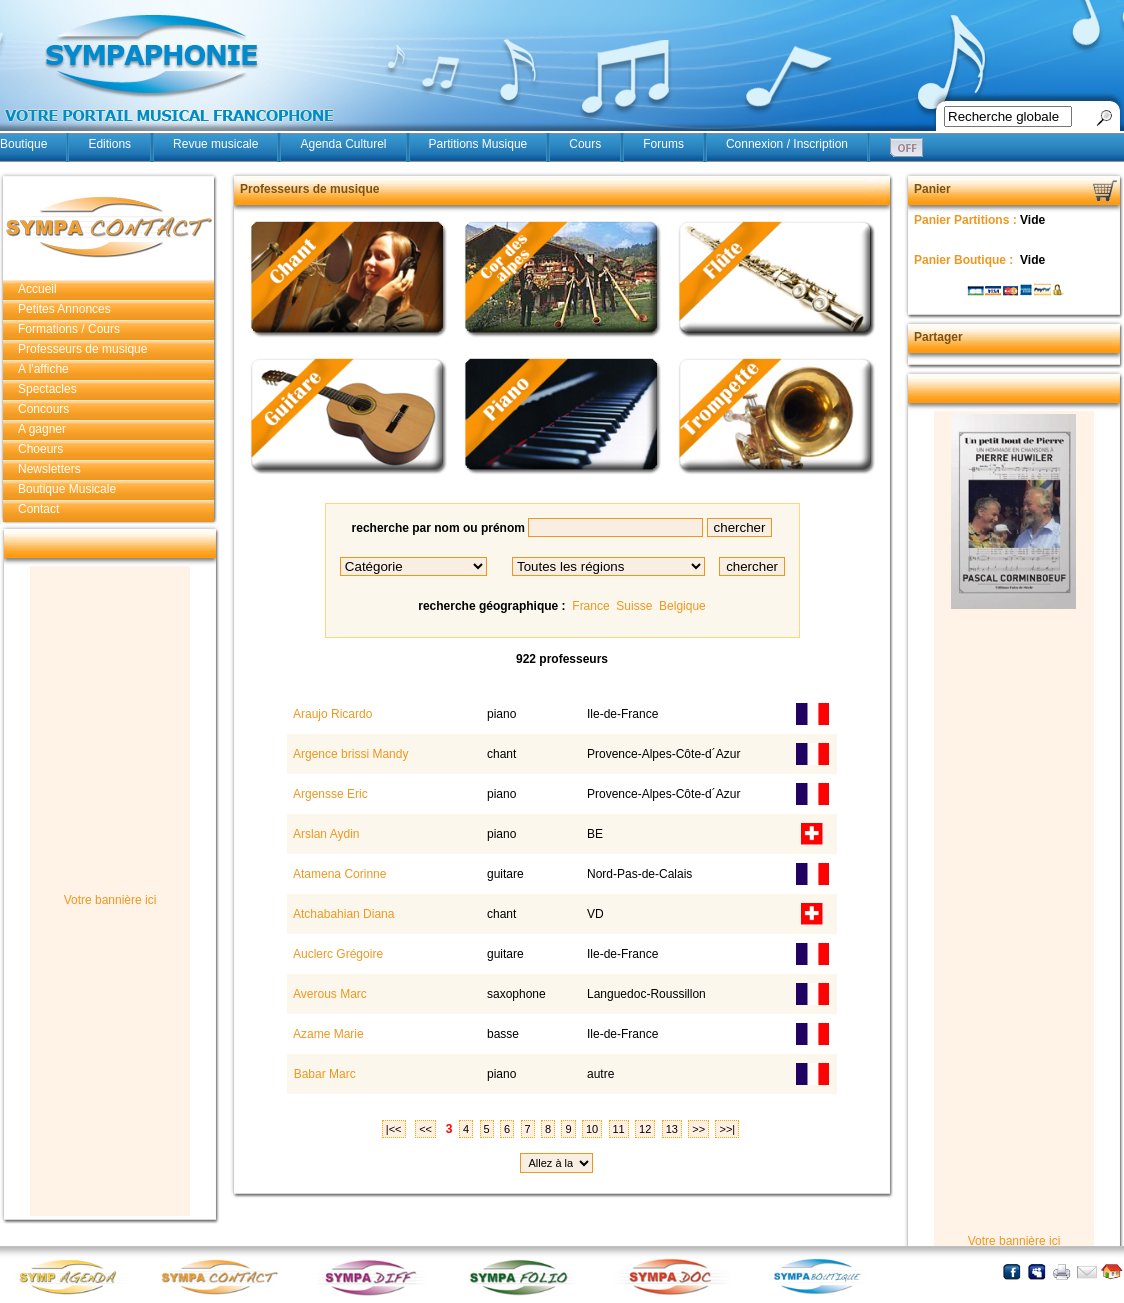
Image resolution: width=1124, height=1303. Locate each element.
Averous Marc (328, 994)
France (590, 606)
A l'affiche (43, 369)
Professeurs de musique (82, 349)
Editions (109, 144)
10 (592, 1129)
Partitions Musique (478, 144)
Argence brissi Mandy (349, 754)
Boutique (23, 144)
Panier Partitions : (967, 220)
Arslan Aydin (324, 834)
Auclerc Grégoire (336, 954)
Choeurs (40, 449)
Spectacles (47, 389)
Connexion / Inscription (787, 144)
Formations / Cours (69, 329)
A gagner (42, 429)
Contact (38, 509)
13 (672, 1129)
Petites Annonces (64, 309)
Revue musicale (215, 144)
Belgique (682, 606)
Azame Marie (326, 1034)
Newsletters (49, 469)
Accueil (37, 289)
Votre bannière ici (110, 900)
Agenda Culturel (343, 144)
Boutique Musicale (67, 489)
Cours (585, 144)
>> (698, 1129)
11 (619, 1129)
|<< (394, 1129)
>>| (727, 1129)
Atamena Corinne (338, 874)
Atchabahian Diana (342, 914)
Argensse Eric (328, 794)
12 (645, 1129)
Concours (43, 409)
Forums (663, 144)
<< (425, 1129)
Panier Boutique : (965, 260)
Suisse (634, 606)
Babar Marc (322, 1074)
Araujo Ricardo (331, 714)
